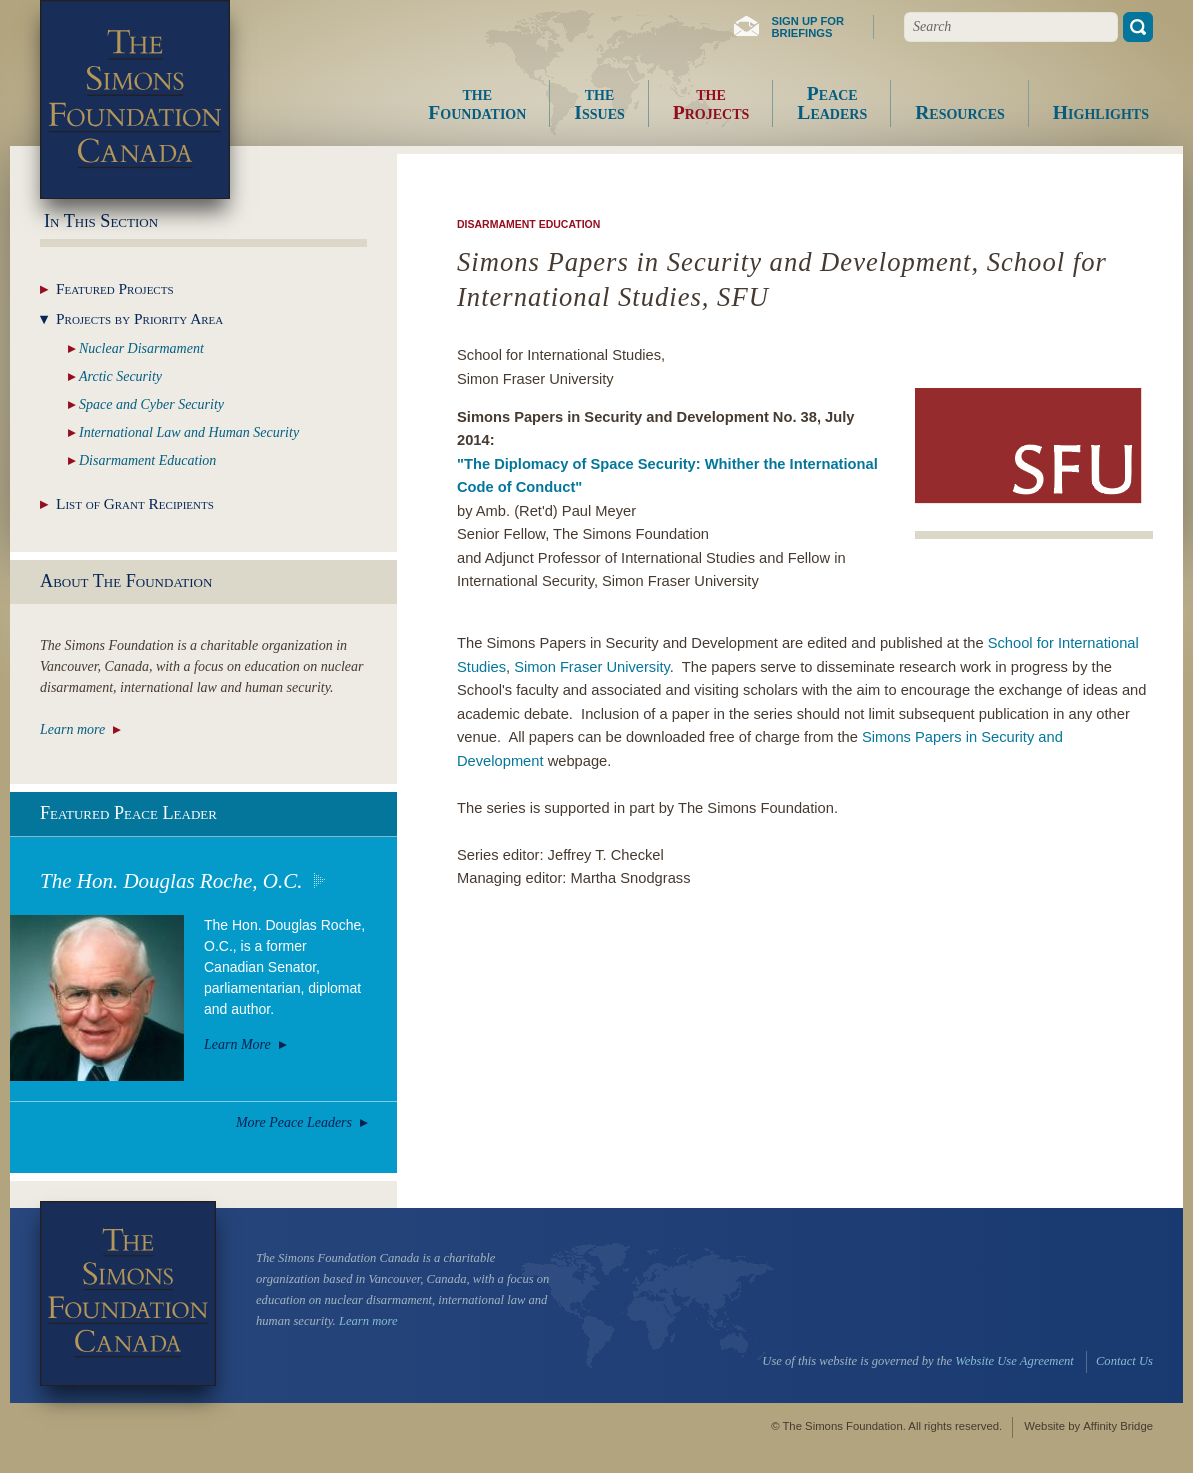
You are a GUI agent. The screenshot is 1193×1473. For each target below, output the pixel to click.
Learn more (72, 729)
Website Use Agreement (1014, 1361)
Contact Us (1124, 1361)
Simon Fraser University (592, 667)
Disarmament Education (528, 224)
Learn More (237, 1044)
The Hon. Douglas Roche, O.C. (171, 881)
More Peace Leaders (294, 1122)
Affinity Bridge (1118, 1426)
